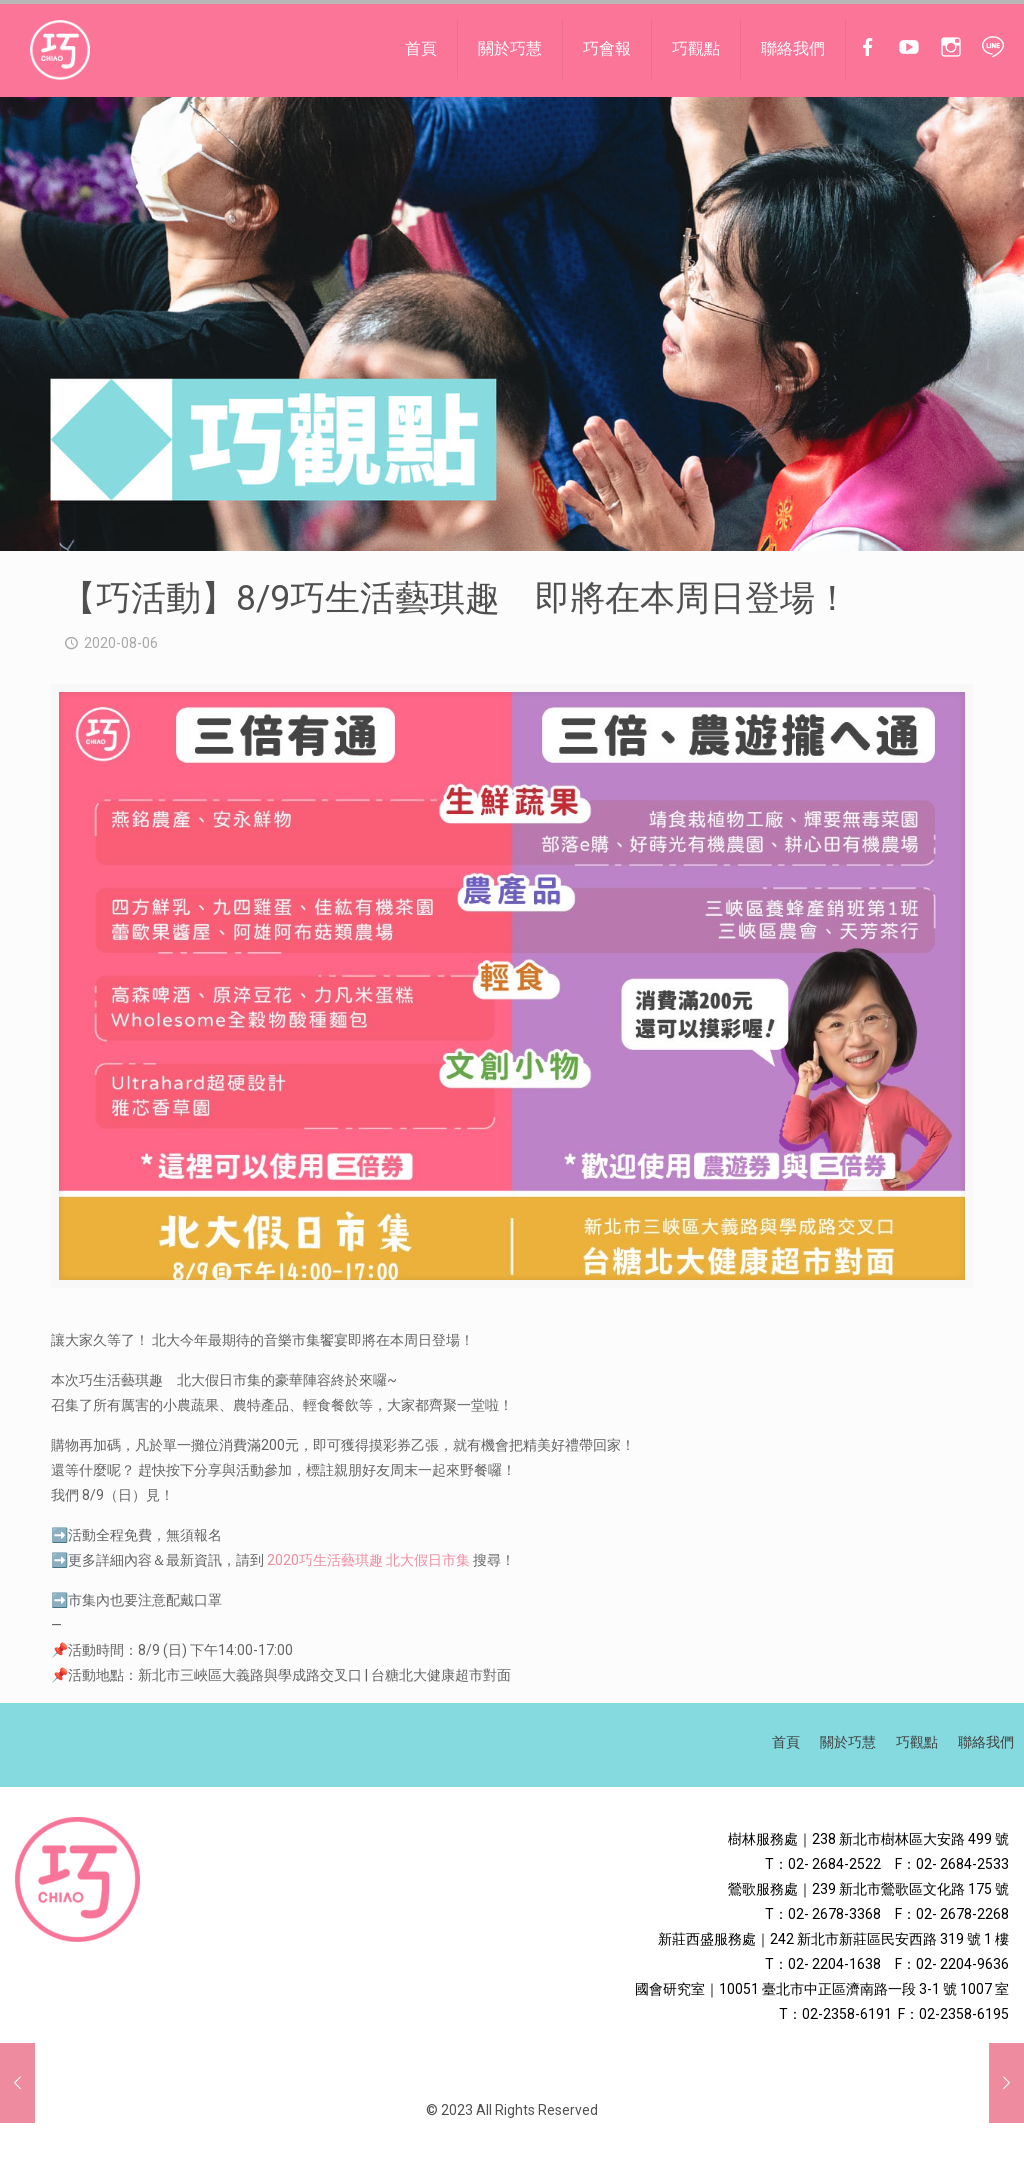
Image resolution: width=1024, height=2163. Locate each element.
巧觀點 (917, 1742)
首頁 (786, 1742)
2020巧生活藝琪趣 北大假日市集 (368, 1560)
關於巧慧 (848, 1742)
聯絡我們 (986, 1742)
